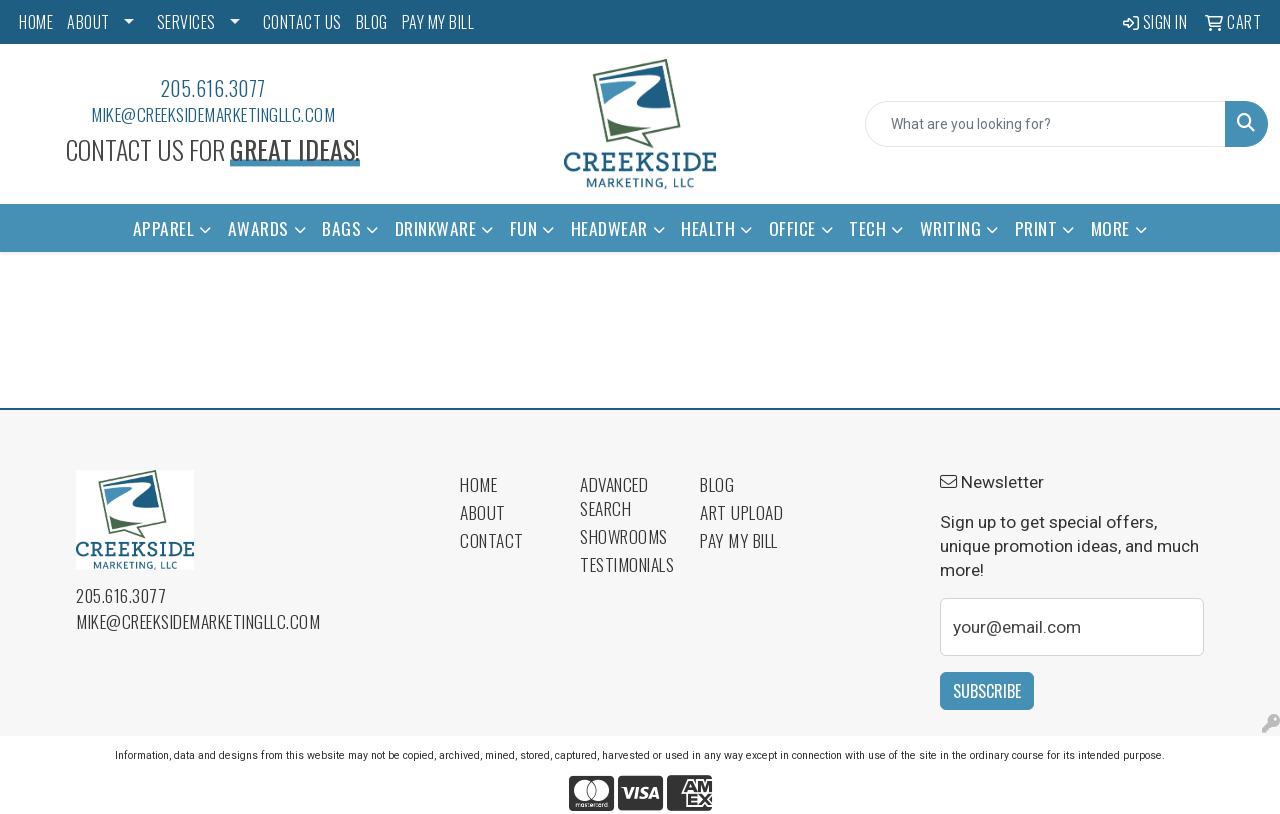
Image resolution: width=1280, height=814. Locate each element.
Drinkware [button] (436, 228)
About (483, 512)
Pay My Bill (739, 540)
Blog (717, 484)
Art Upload (741, 512)
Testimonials (627, 564)
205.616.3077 (213, 88)
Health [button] (708, 228)
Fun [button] (524, 228)
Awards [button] (258, 228)
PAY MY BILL (438, 22)
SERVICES (186, 22)
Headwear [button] (609, 228)
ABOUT (88, 22)
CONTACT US (302, 22)
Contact (492, 540)
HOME (36, 22)
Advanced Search (614, 496)
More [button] (1110, 228)
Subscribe (987, 691)
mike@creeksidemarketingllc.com (213, 114)
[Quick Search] (1045, 124)
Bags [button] (341, 228)
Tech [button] (867, 228)
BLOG (372, 22)
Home (478, 484)
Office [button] (792, 228)
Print (1036, 228)
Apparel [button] (164, 228)
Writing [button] (951, 228)
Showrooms (624, 536)
